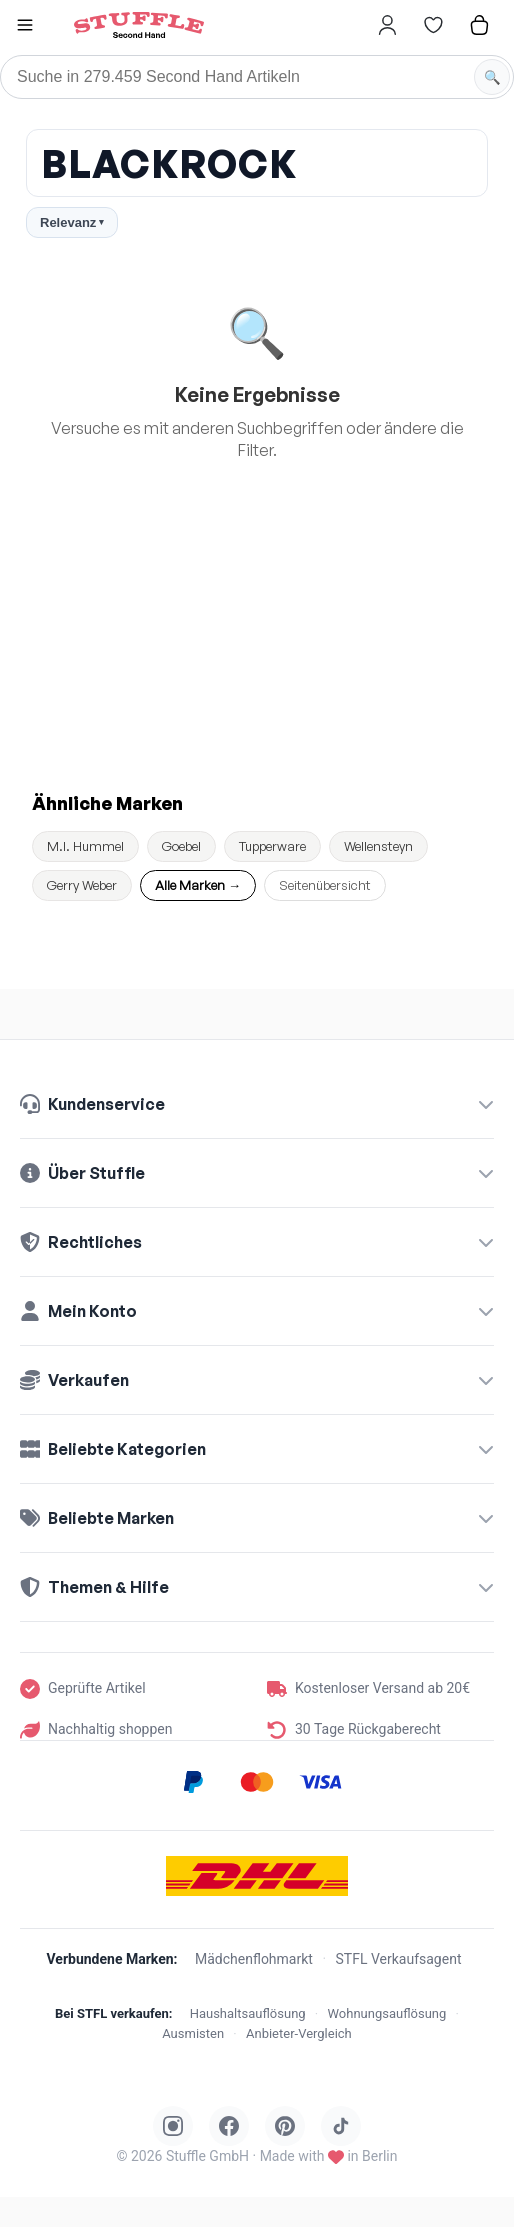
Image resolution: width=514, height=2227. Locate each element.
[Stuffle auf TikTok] (341, 2126)
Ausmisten (193, 2033)
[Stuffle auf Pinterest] (285, 2126)
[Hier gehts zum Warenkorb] (479, 25)
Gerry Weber (82, 885)
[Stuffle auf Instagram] (173, 2126)
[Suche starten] (492, 77)
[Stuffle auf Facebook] (229, 2126)
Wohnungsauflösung (386, 2013)
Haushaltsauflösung (248, 2013)
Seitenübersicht (325, 885)
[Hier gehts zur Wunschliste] (433, 25)
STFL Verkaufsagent (399, 1959)
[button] (25, 27)
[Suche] (257, 77)
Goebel (181, 846)
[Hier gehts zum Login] (387, 25)
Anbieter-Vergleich (299, 2033)
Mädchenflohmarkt (254, 1959)
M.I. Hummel (85, 846)
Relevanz (72, 222)
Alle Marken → (198, 885)
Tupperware (272, 846)
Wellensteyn (378, 846)
